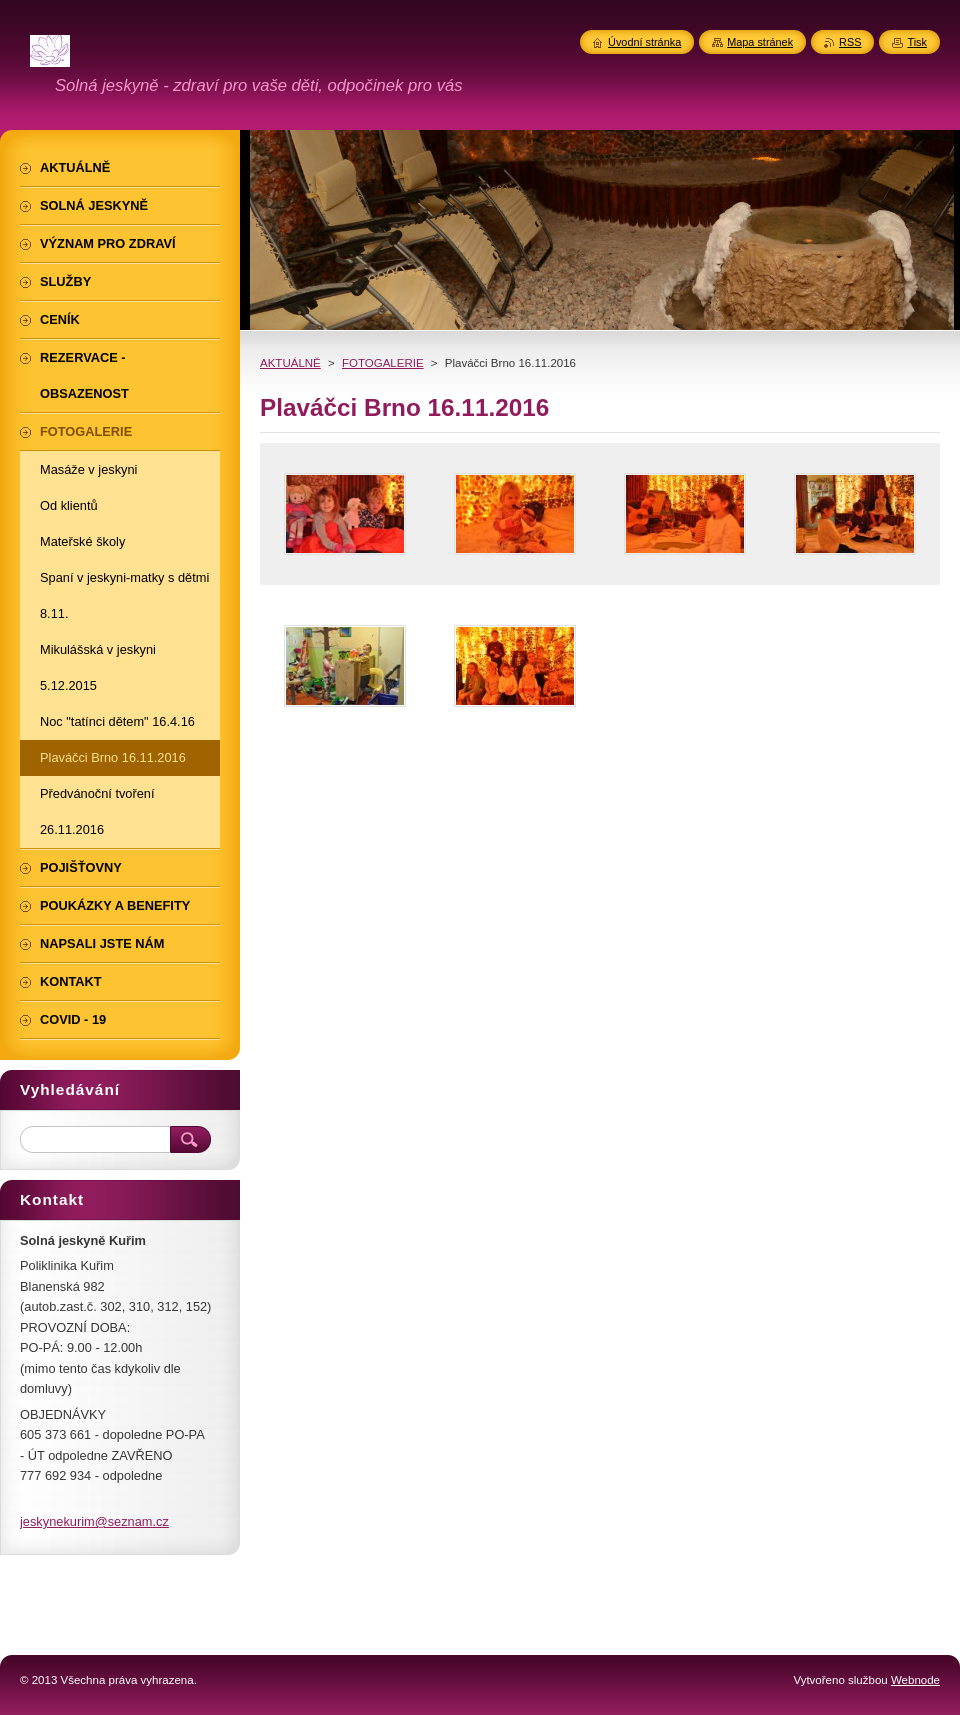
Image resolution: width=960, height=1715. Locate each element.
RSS (850, 42)
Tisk (917, 42)
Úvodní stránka (644, 42)
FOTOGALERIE (383, 363)
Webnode (915, 1680)
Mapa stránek (760, 42)
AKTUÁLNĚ (290, 363)
